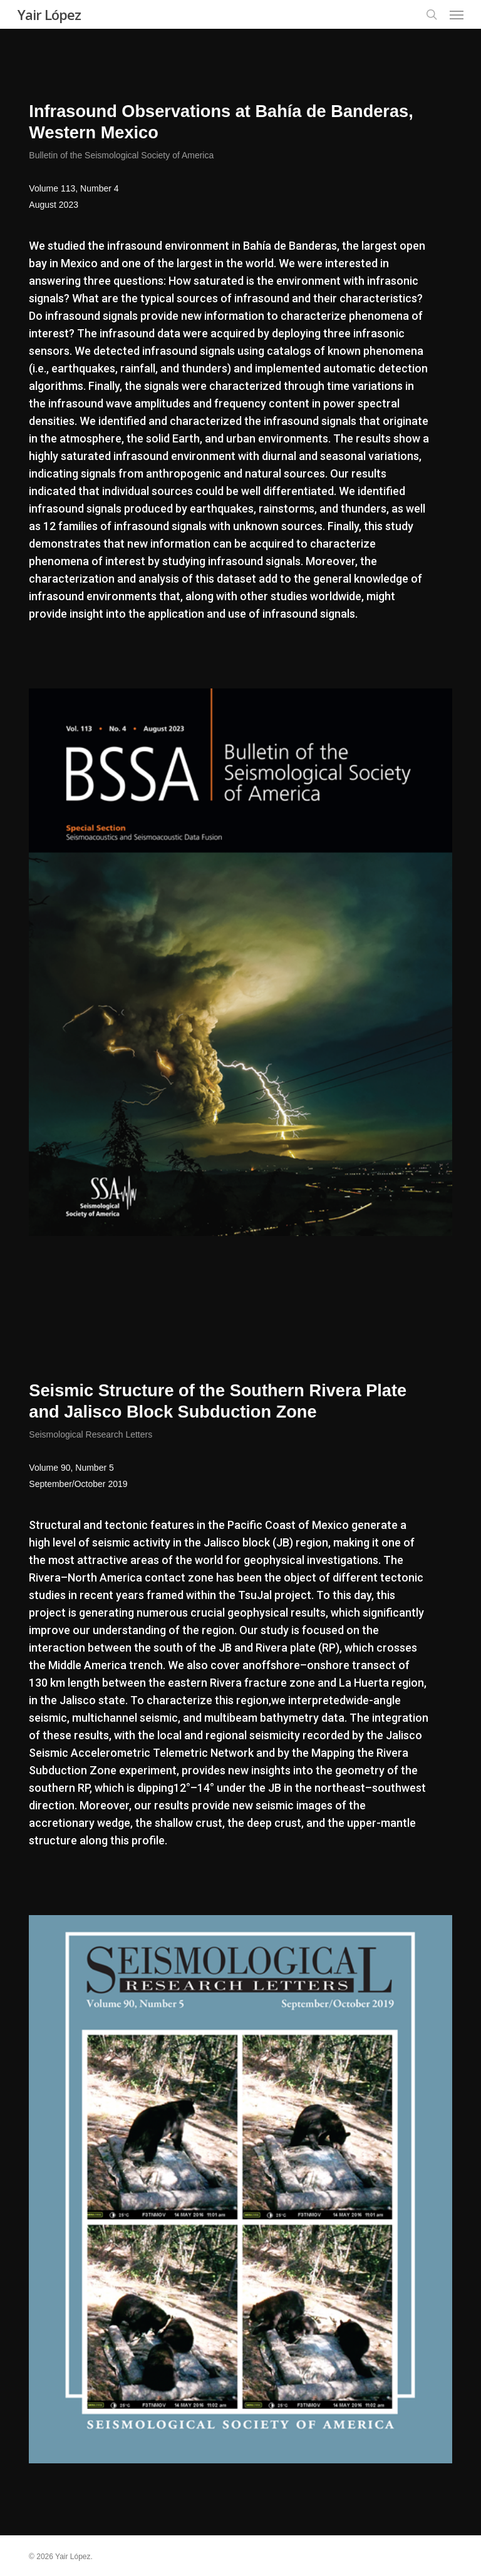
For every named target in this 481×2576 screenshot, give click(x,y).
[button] (456, 14)
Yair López (49, 14)
